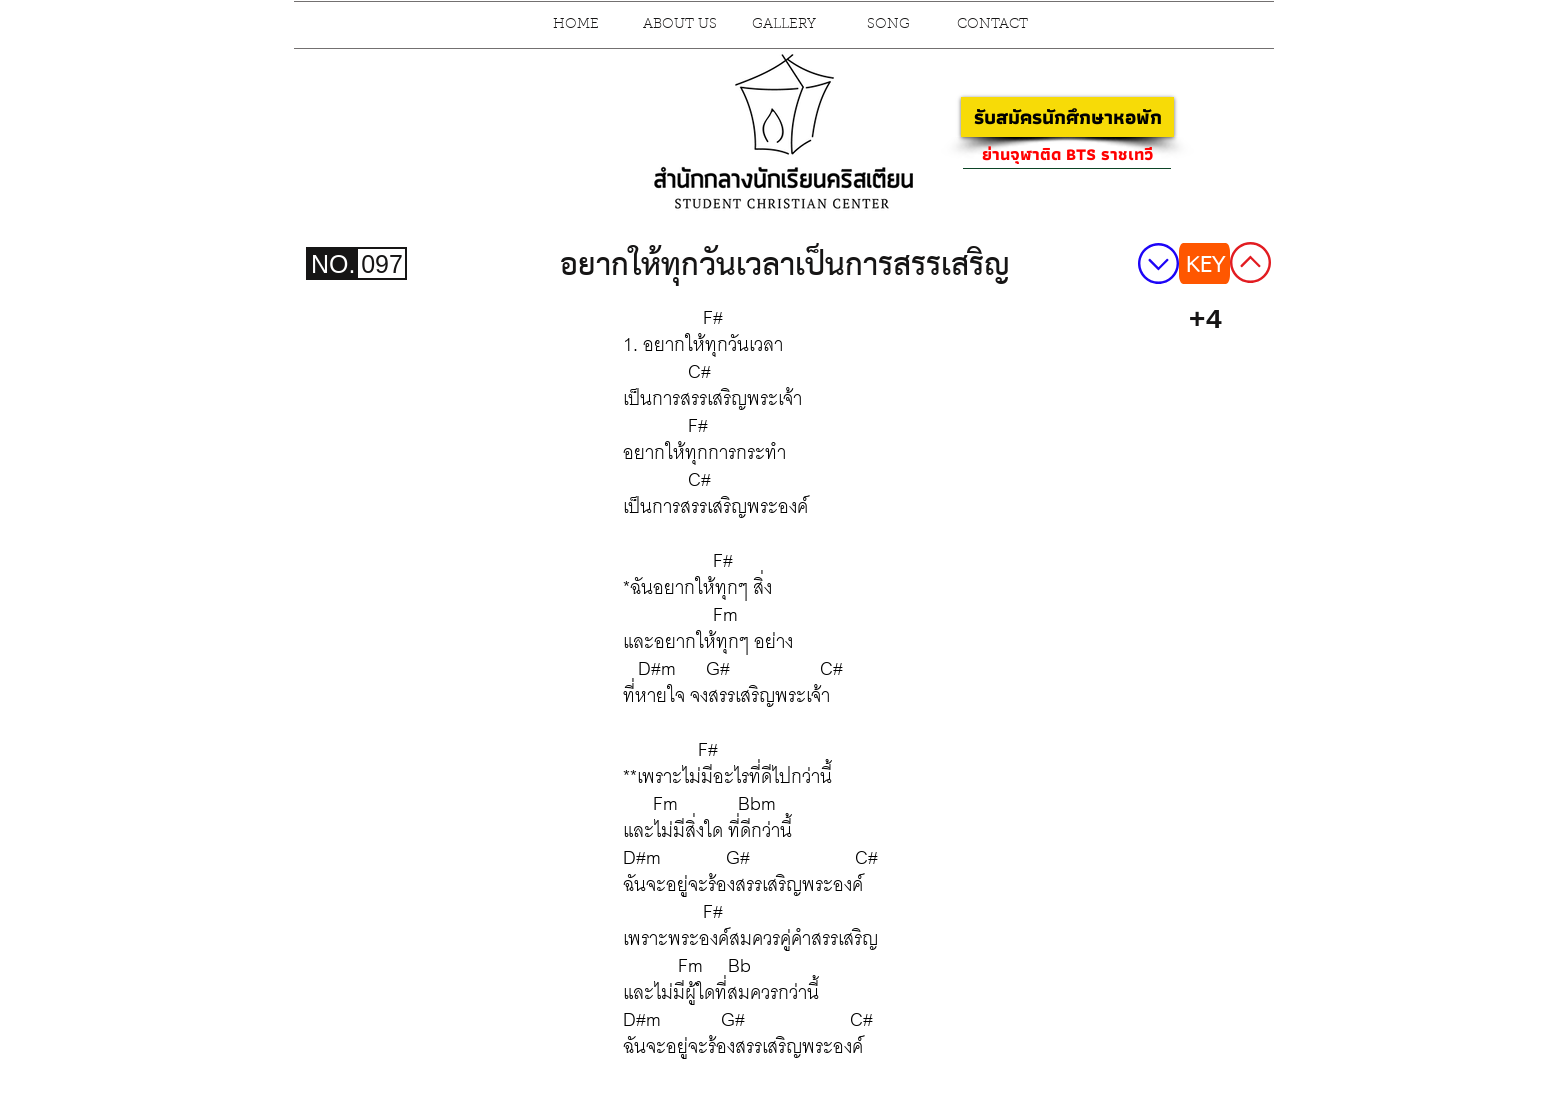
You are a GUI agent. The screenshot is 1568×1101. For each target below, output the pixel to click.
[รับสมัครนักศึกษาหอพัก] (1067, 117)
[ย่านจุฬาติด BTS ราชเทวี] (1067, 154)
